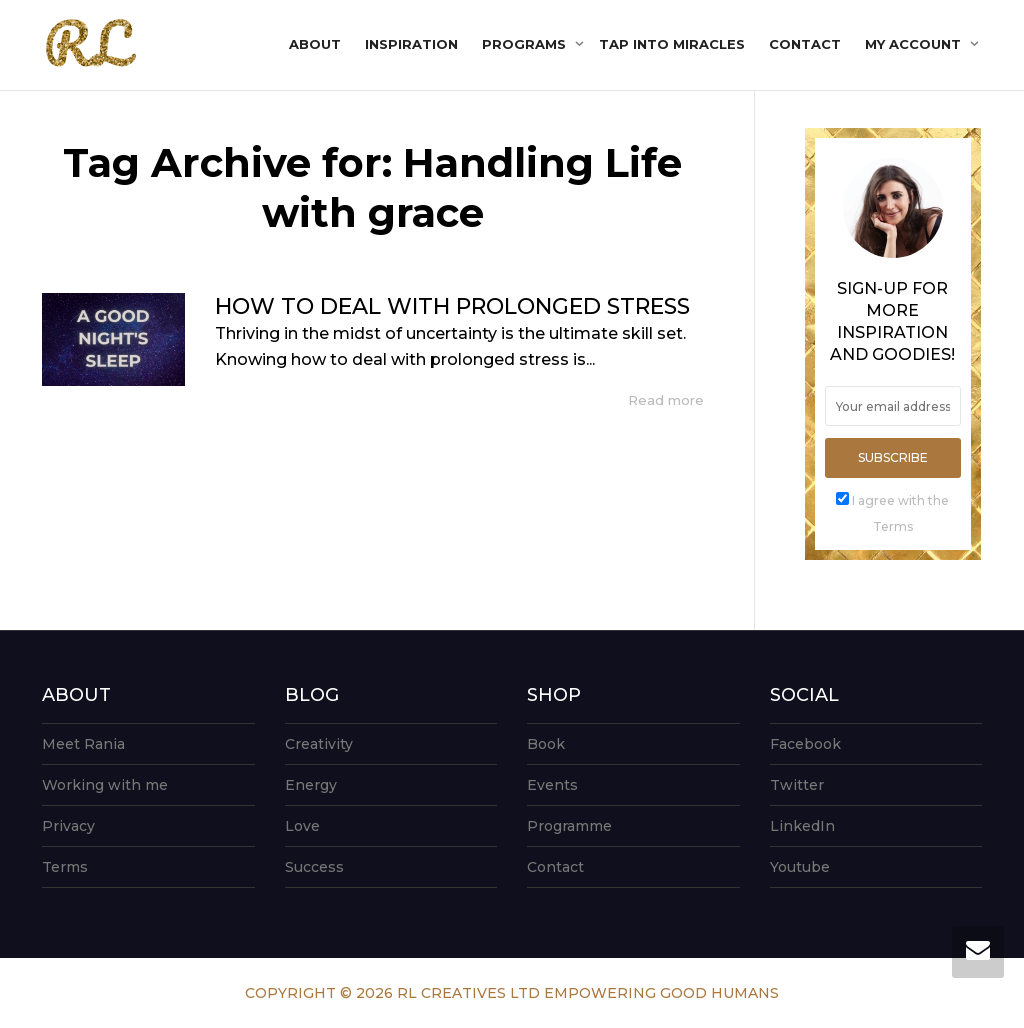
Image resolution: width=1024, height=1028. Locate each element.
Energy (311, 785)
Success (314, 867)
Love (302, 826)
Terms (65, 867)
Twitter (797, 785)
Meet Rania (83, 744)
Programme (569, 826)
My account (915, 44)
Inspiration (411, 44)
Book (546, 744)
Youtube (800, 867)
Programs (526, 44)
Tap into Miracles (672, 44)
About (315, 44)
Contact (805, 44)
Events (552, 785)
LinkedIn (802, 826)
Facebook (805, 744)
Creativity (319, 744)
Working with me (105, 785)
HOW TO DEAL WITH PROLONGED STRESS (452, 306)
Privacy (68, 826)
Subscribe (893, 457)
